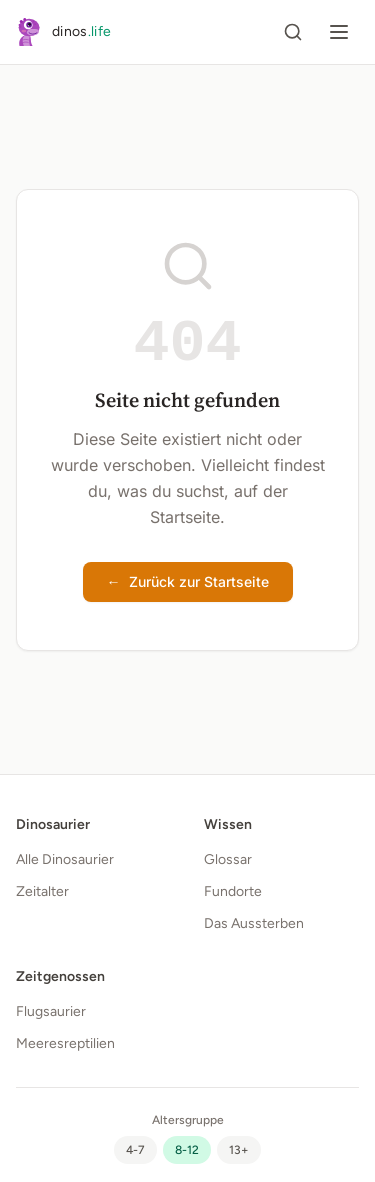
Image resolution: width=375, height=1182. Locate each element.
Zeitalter (42, 891)
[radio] (135, 1150)
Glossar (228, 859)
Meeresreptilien (65, 1043)
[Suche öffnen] (293, 32)
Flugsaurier (51, 1011)
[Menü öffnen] (339, 32)
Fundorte (233, 891)
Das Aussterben (254, 923)
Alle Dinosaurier (65, 859)
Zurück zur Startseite (188, 582)
